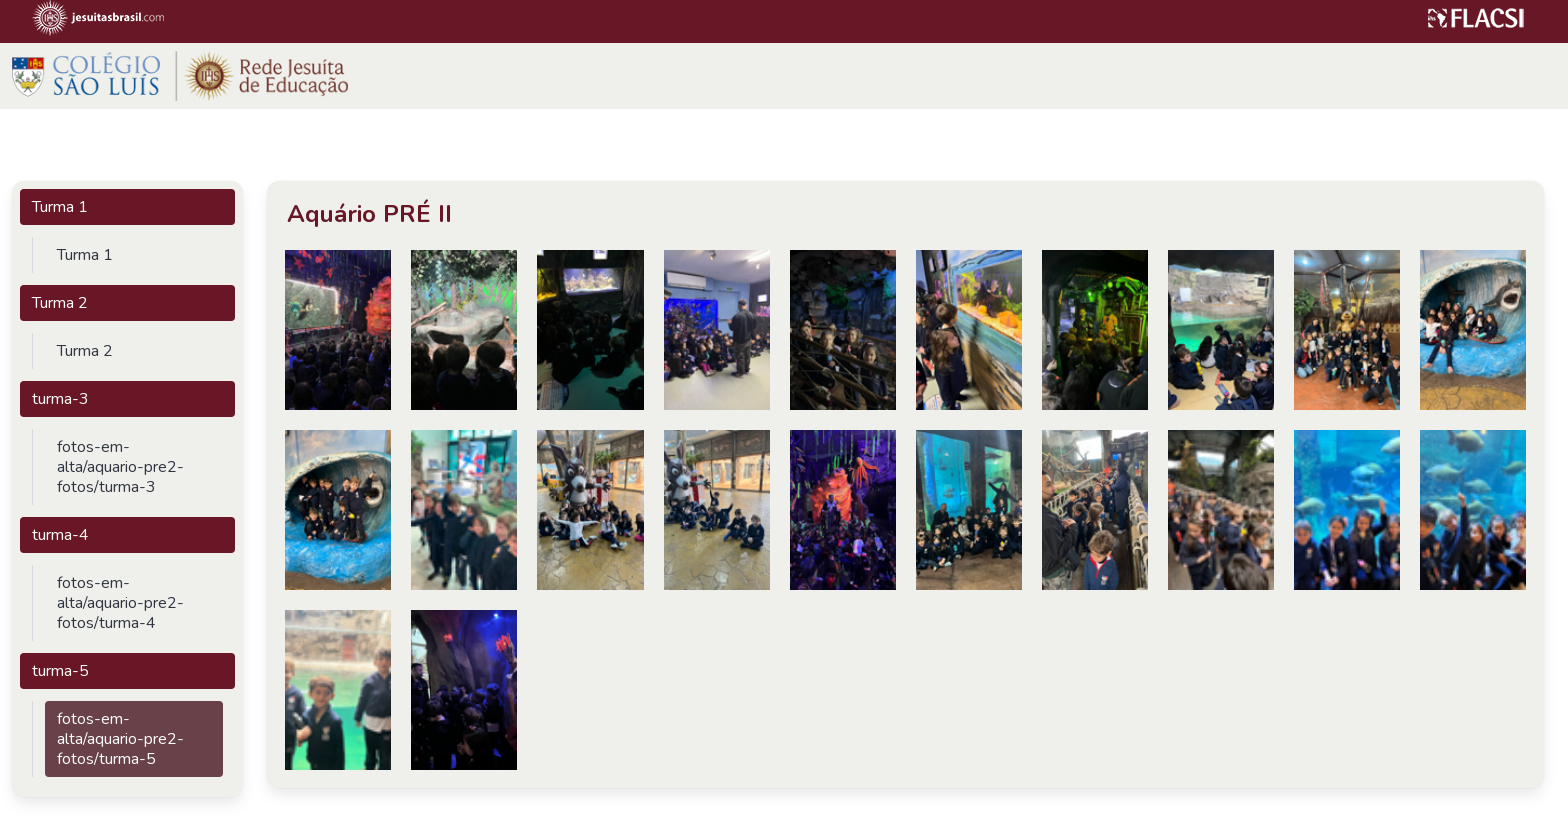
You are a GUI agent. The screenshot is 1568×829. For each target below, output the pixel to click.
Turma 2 (60, 303)
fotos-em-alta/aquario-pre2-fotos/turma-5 (120, 739)
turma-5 (60, 671)
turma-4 (60, 535)
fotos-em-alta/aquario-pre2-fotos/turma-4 (120, 603)
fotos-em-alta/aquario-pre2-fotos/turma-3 (120, 467)
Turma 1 (60, 207)
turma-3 (60, 399)
